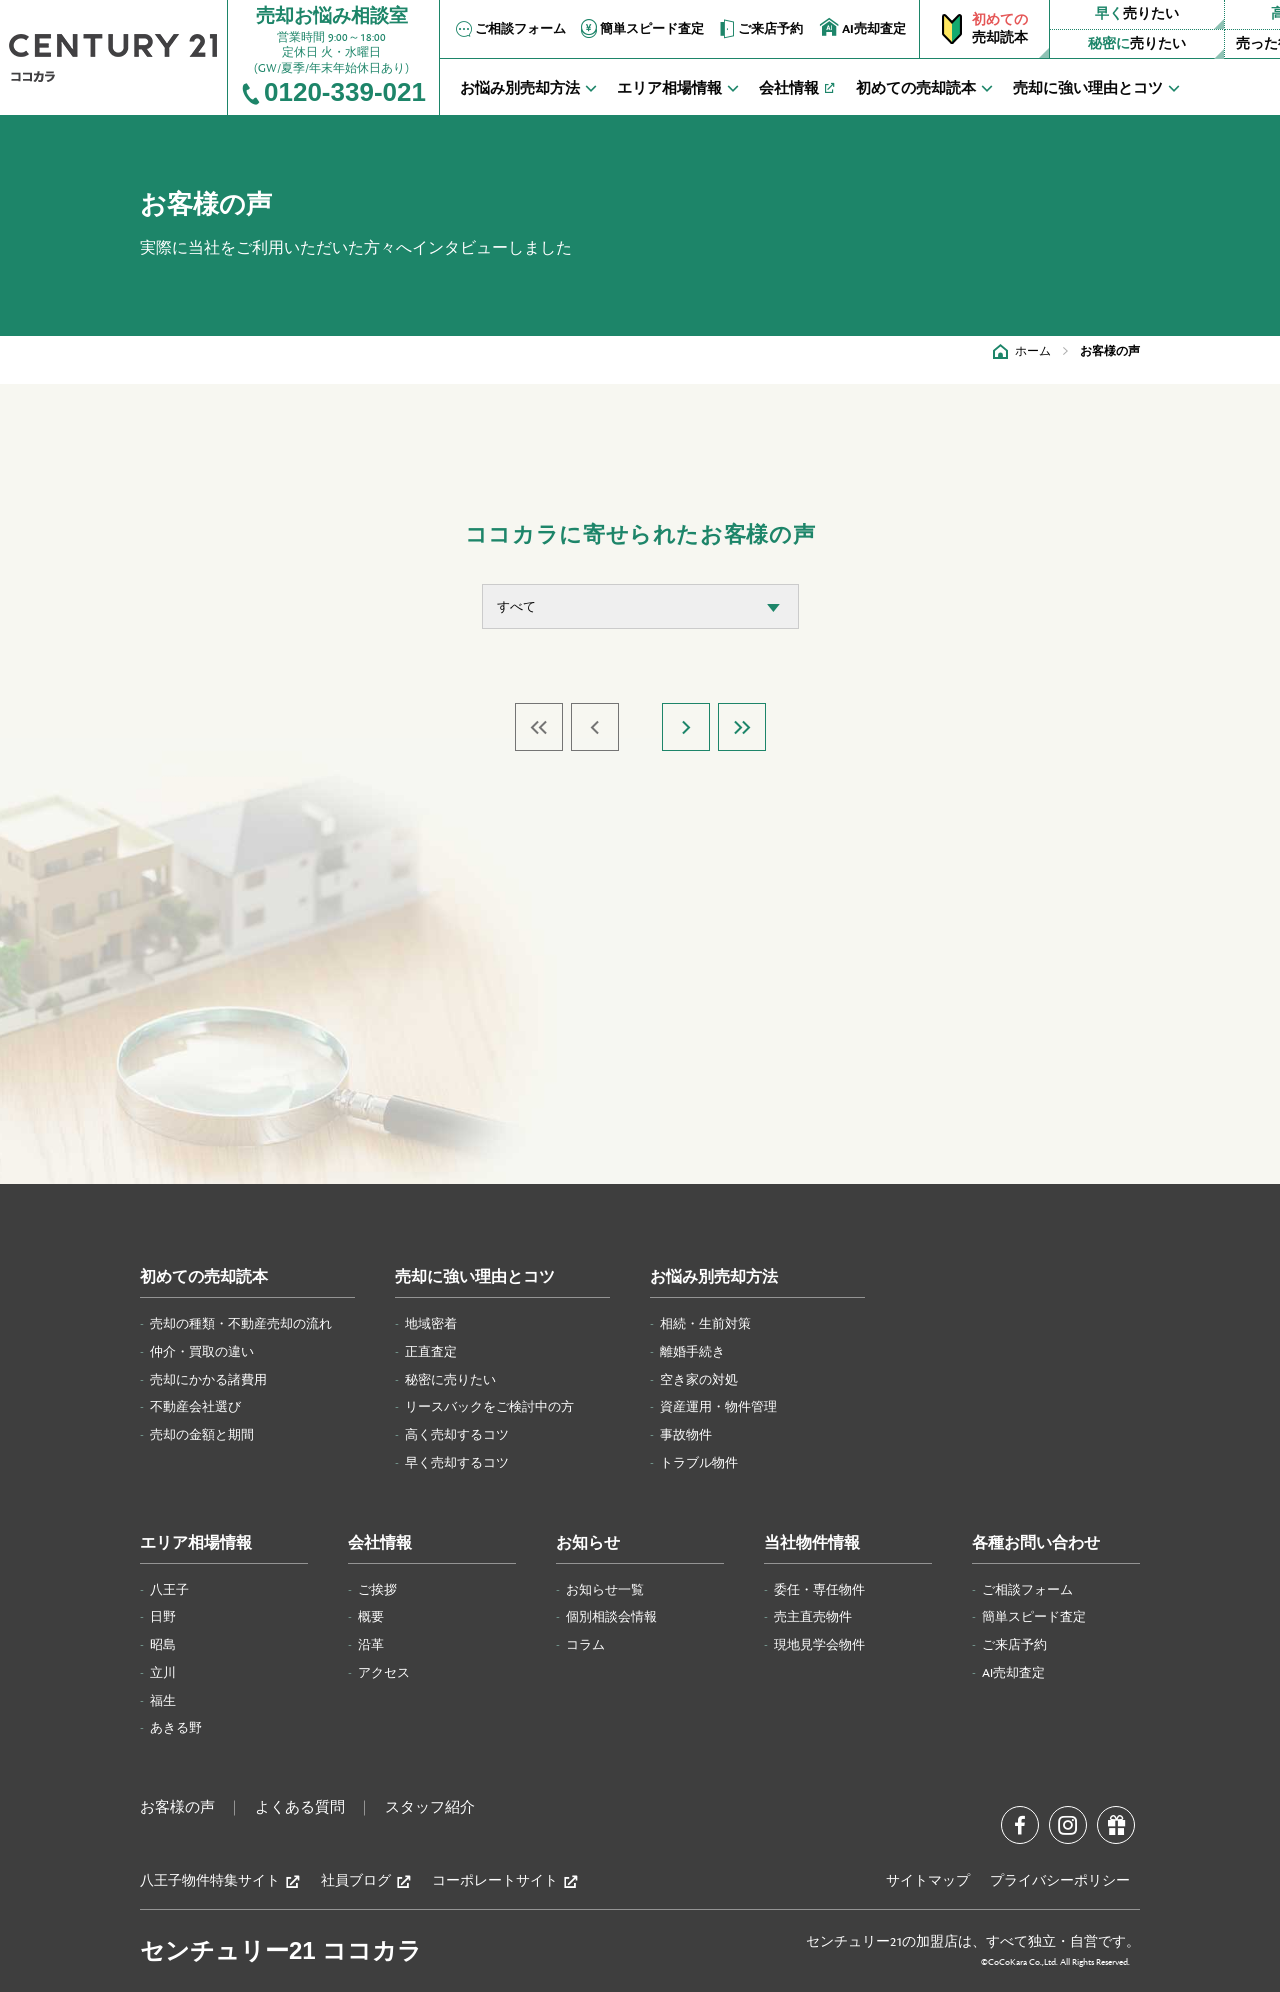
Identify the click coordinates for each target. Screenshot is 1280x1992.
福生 (163, 1701)
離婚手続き (692, 1352)
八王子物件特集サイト (220, 1881)
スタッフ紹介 (430, 1808)
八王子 (169, 1590)
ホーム (1033, 351)
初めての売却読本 (204, 1277)
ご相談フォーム (509, 29)
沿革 (371, 1645)
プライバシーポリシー (1060, 1881)
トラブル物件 (699, 1463)
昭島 (163, 1645)
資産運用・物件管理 (718, 1407)
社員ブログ (366, 1881)
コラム (585, 1645)
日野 (163, 1617)
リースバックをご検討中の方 (489, 1407)
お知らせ (588, 1543)
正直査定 (431, 1352)
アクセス (384, 1673)
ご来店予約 (759, 29)
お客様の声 (177, 1808)
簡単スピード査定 (641, 29)
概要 (371, 1617)
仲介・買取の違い (202, 1352)
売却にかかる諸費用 (208, 1380)
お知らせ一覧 (605, 1590)
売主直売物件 (813, 1617)
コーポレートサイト (505, 1881)
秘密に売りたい (450, 1380)
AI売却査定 (863, 27)
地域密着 (431, 1324)
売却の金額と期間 (202, 1435)
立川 (163, 1673)
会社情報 (380, 1543)
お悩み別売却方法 (714, 1277)
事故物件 (686, 1435)
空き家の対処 (699, 1380)
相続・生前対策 (705, 1324)
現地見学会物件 (819, 1645)
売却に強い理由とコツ (475, 1277)
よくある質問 (300, 1808)
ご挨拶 (377, 1590)
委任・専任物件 (819, 1590)
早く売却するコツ (457, 1463)
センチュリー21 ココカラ (281, 1950)
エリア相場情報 (196, 1543)
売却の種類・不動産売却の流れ (241, 1324)
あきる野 (176, 1728)
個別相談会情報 (611, 1617)
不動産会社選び (195, 1407)
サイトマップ (928, 1881)
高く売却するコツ (457, 1435)
